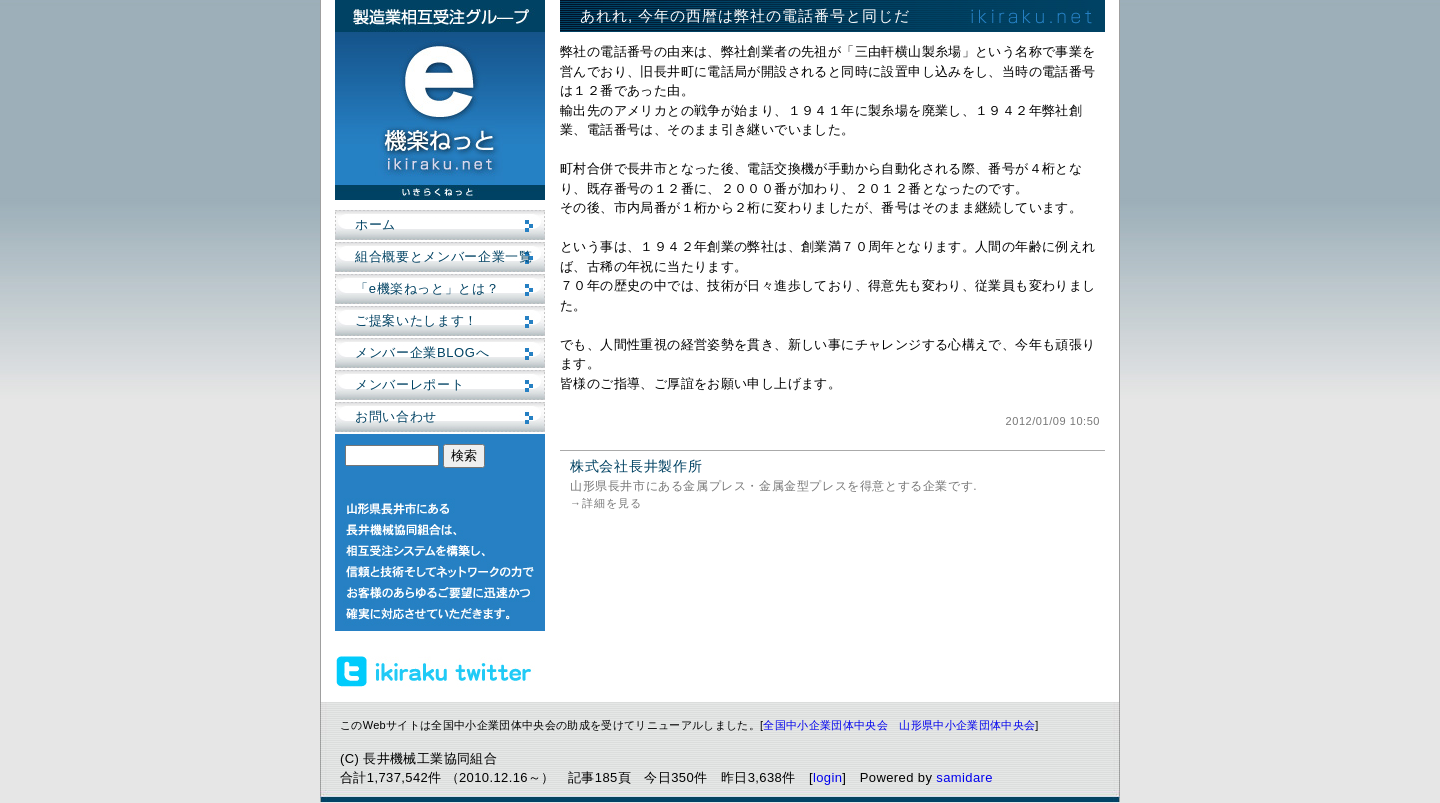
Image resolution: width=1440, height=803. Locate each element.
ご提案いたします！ (416, 320)
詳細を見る (612, 503)
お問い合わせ (396, 416)
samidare (964, 777)
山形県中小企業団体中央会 (967, 725)
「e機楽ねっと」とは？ (427, 288)
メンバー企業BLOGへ (422, 352)
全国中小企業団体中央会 (825, 725)
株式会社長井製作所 (636, 466)
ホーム (375, 224)
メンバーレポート (409, 384)
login (827, 777)
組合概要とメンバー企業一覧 (443, 256)
